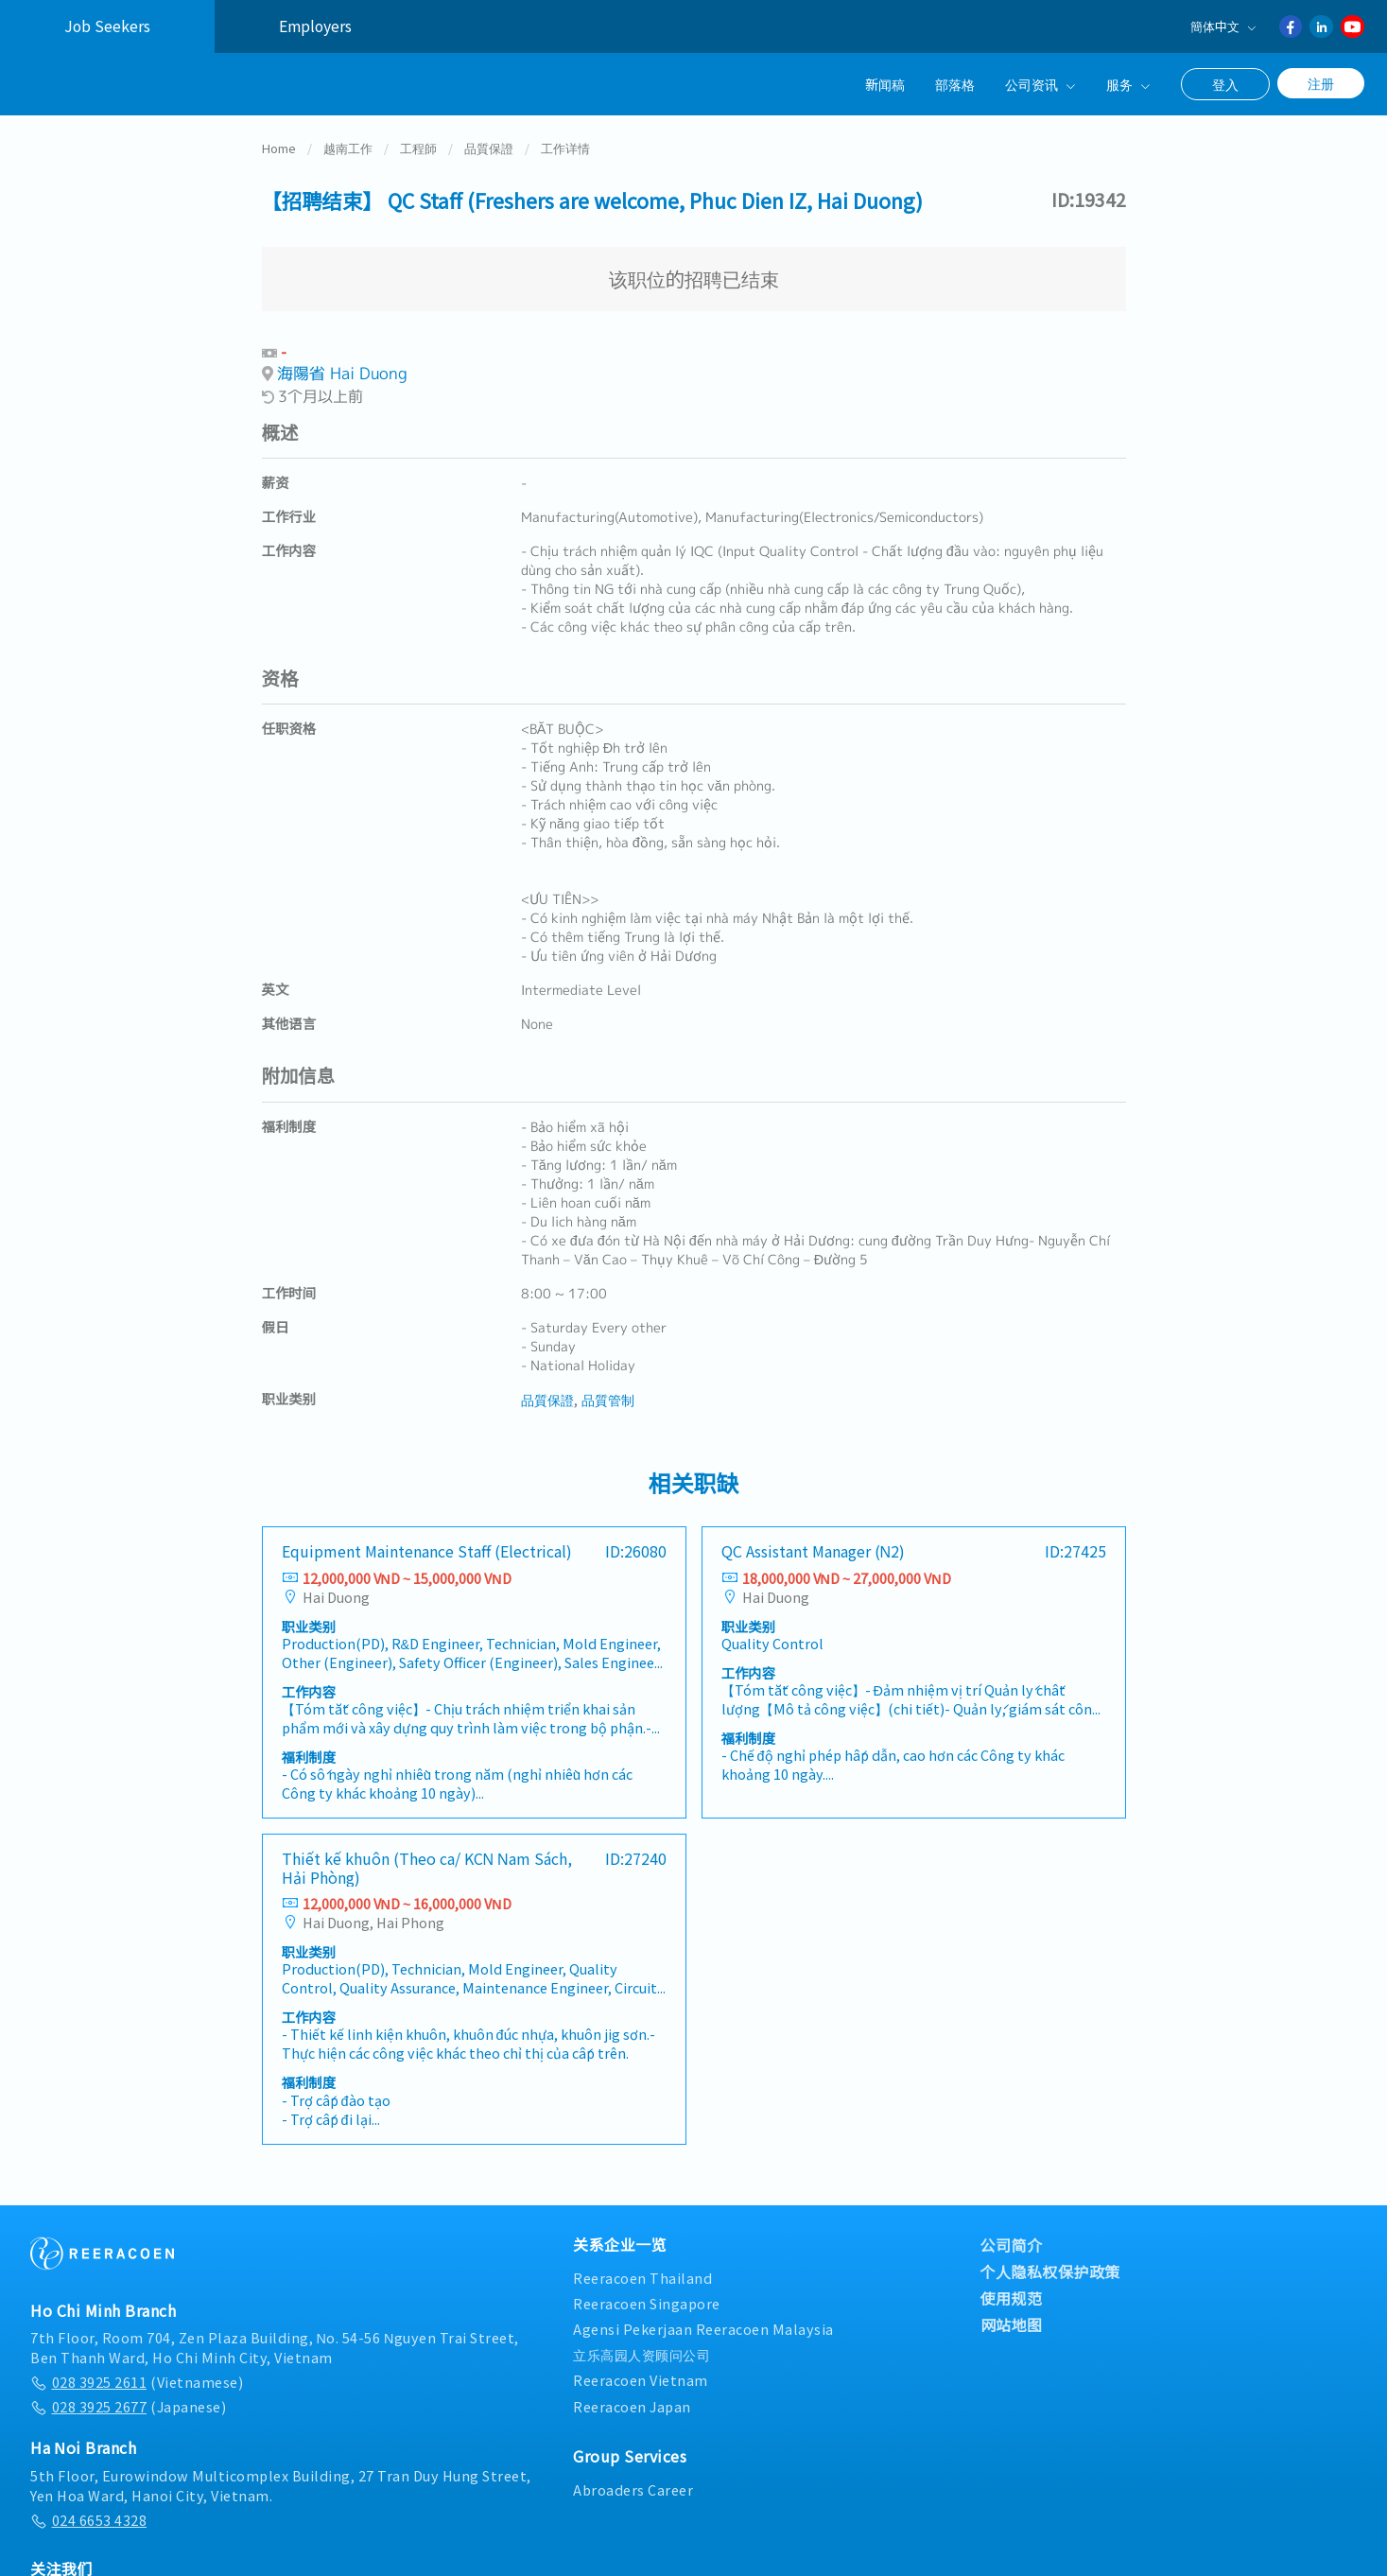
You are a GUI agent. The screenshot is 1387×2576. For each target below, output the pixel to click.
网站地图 (1011, 2312)
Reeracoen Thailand (642, 2265)
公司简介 (1011, 2232)
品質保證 (488, 136)
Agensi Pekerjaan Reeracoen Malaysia (703, 2316)
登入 (1225, 84)
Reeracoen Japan (632, 2394)
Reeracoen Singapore (646, 2291)
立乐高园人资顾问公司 (641, 2343)
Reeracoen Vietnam (640, 2368)
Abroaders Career (633, 2477)
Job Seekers (107, 26)
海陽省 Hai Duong (342, 361)
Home (279, 136)
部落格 (955, 84)
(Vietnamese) (136, 2370)
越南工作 (348, 136)
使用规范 (1011, 2285)
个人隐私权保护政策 (1050, 2259)
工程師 (418, 136)
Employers (315, 26)
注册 (1321, 83)
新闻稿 (885, 84)
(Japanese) (128, 2394)
